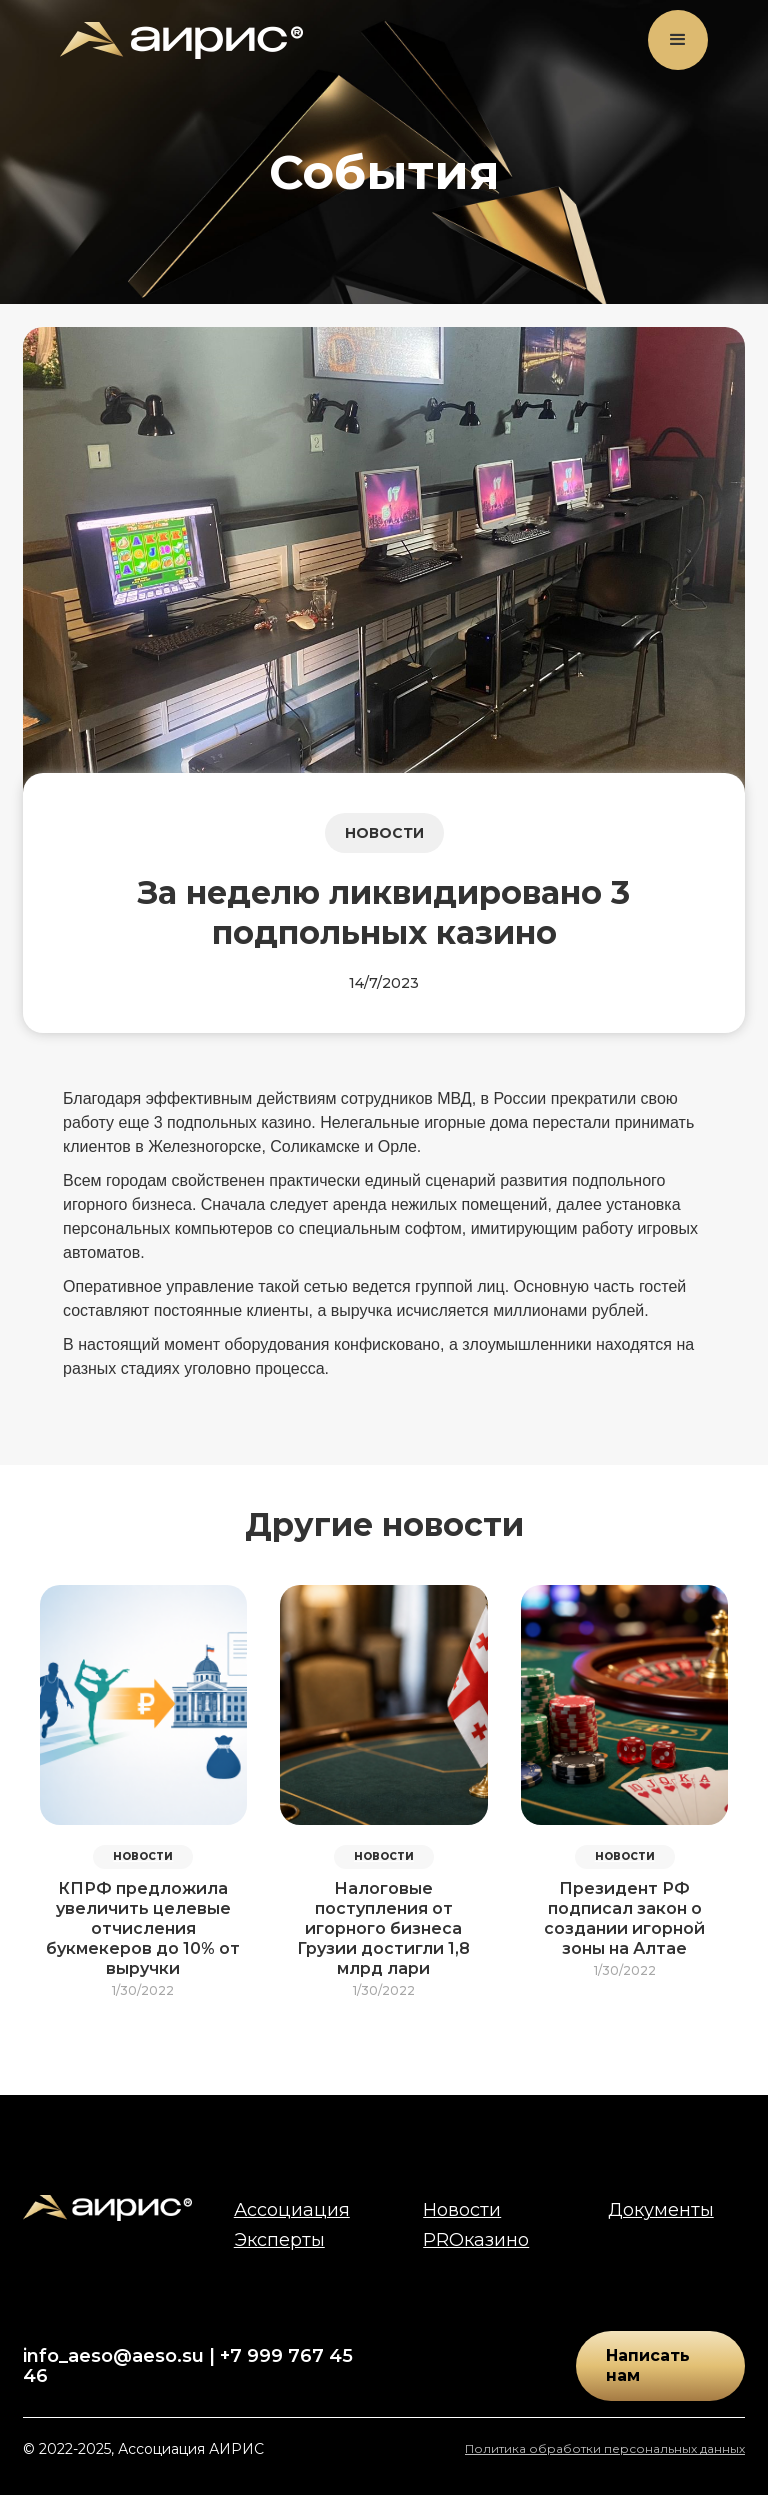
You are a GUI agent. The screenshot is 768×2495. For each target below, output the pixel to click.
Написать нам (648, 2365)
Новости (462, 2210)
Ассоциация (292, 2210)
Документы (661, 2210)
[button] (678, 40)
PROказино (476, 2240)
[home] (181, 40)
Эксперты (279, 2240)
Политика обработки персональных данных (605, 2448)
